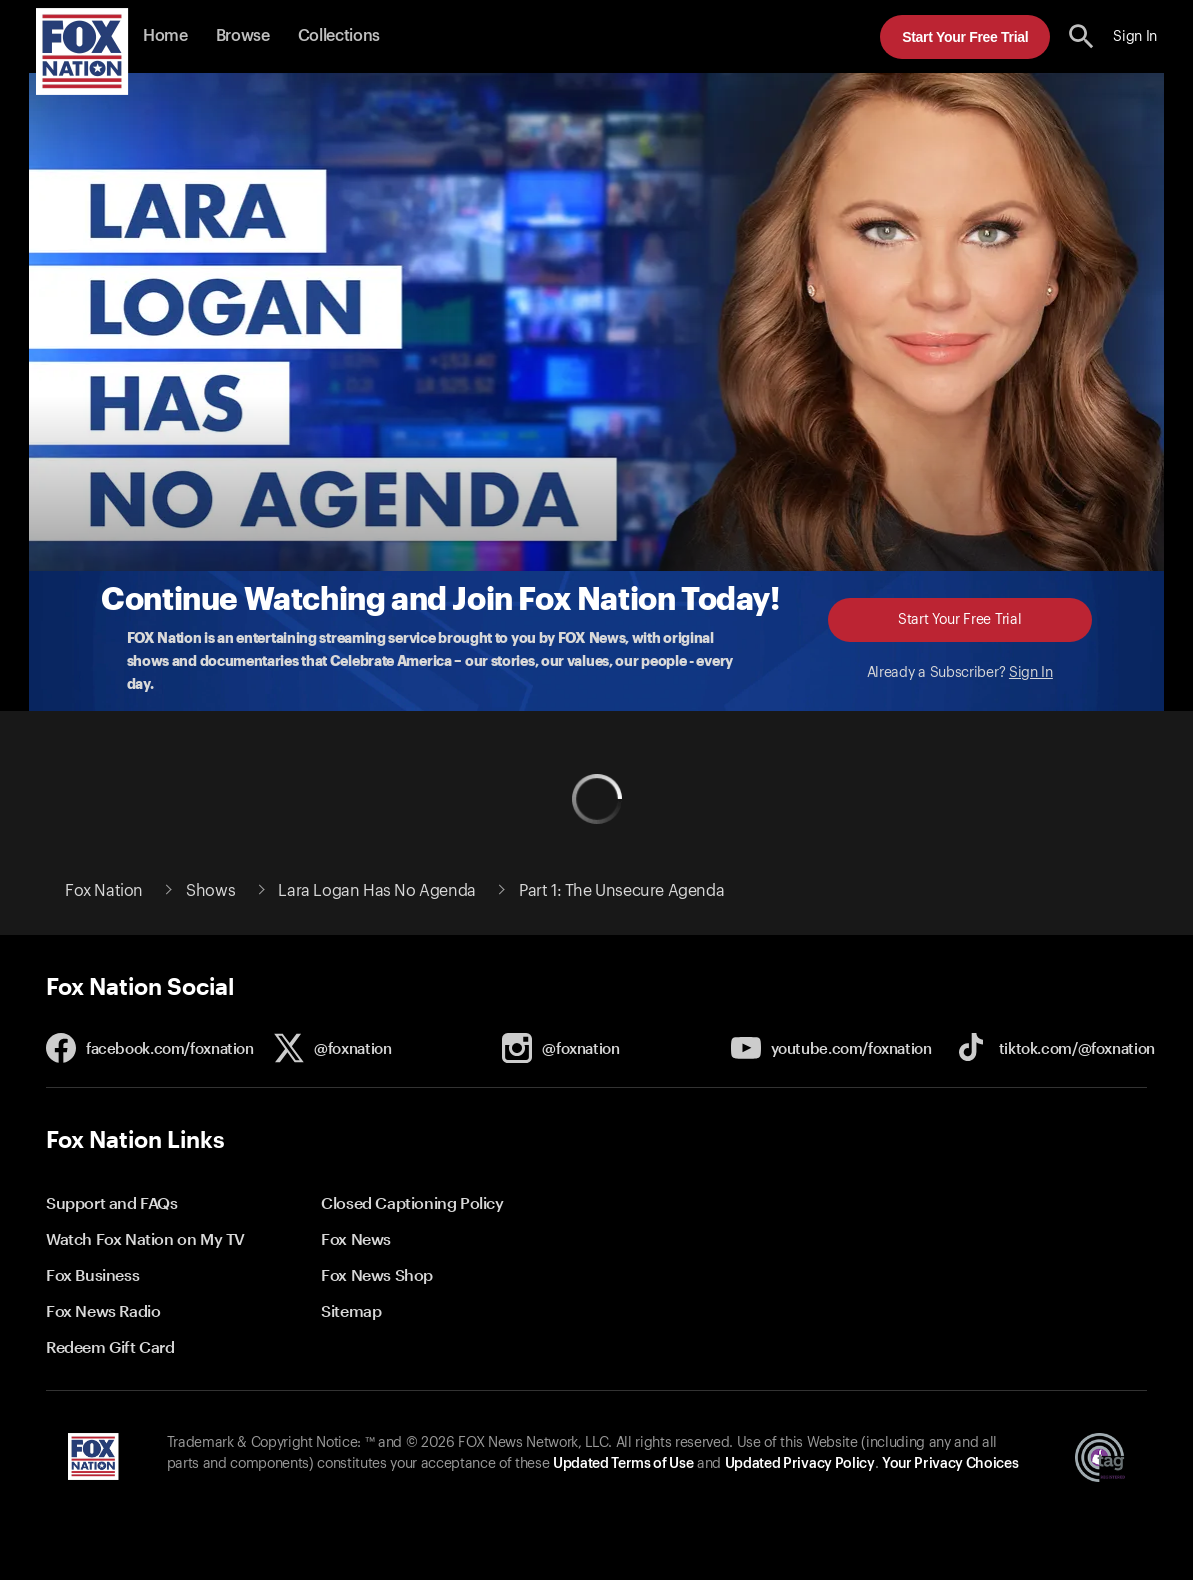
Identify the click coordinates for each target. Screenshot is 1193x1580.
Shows (210, 891)
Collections (339, 36)
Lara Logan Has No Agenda (376, 891)
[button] (1081, 36)
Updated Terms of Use (623, 1464)
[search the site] (1081, 36)
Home (165, 36)
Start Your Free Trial (965, 37)
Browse (243, 36)
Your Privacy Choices (950, 1464)
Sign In (1031, 673)
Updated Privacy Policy (800, 1464)
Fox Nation (104, 891)
